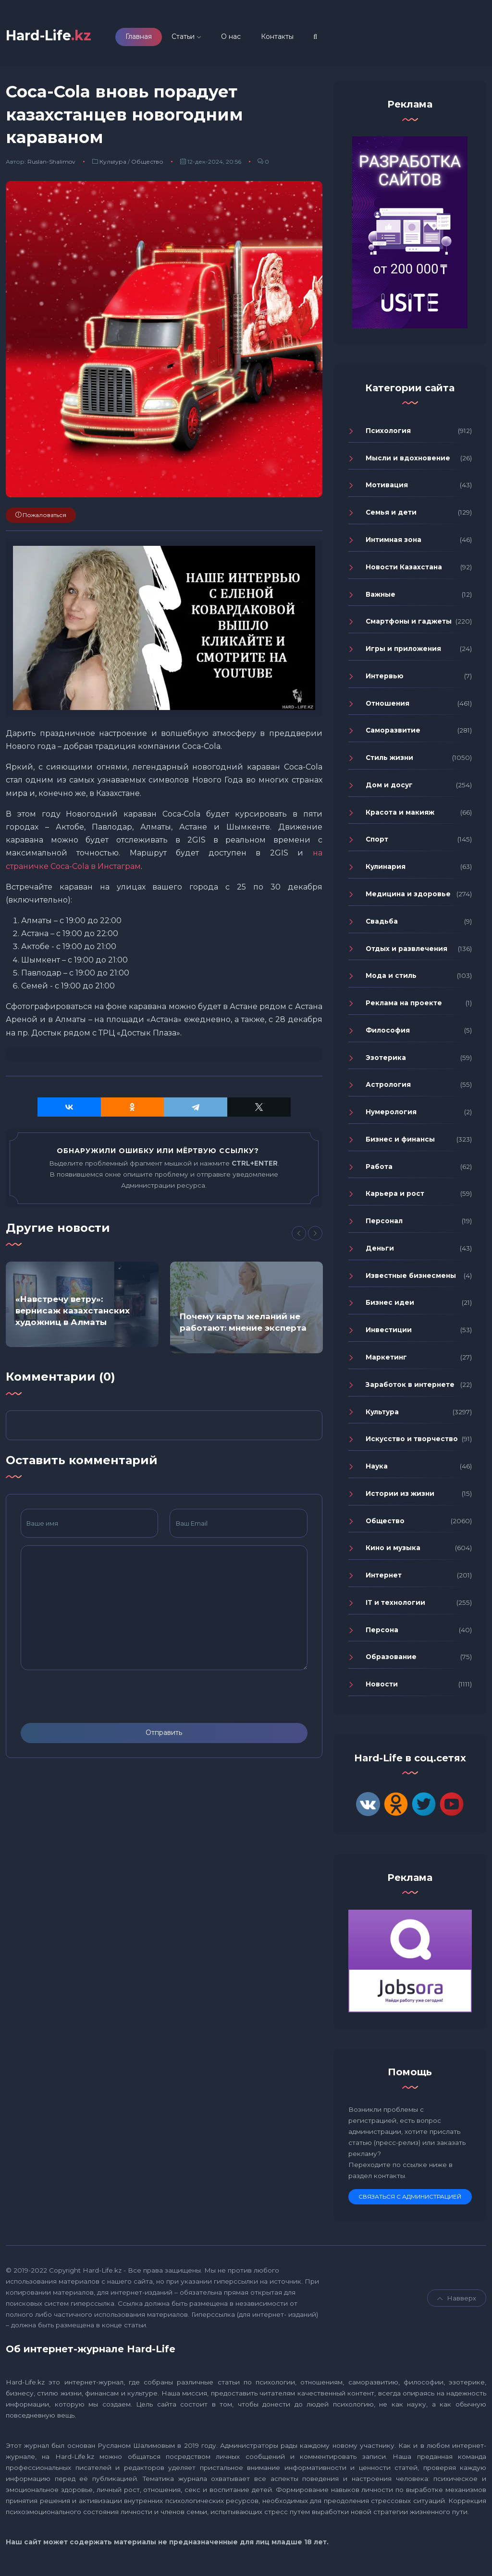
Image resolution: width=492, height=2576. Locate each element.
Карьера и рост (395, 1195)
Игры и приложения (403, 650)
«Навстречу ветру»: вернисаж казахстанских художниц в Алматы (72, 1312)
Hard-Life (53, 36)
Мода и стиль (391, 977)
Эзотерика (386, 1059)
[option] (82, 1306)
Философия (388, 1031)
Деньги (380, 1250)
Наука (377, 1468)
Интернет (384, 1577)
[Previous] (299, 1235)
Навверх (456, 2299)
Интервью (385, 677)
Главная (148, 37)
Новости (382, 1686)
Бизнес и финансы (400, 1140)
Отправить (164, 1734)
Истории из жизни (400, 1495)
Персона (382, 1631)
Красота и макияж (400, 814)
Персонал (384, 1223)
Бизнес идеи (390, 1304)
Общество (147, 163)
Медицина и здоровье (408, 896)
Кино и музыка (393, 1549)
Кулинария (386, 868)
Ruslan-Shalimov (51, 163)
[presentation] (94, 1698)
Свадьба (382, 923)
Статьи (192, 37)
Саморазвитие (393, 732)
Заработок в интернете (410, 1386)
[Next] (315, 1235)
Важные (380, 596)
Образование (391, 1658)
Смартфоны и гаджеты (409, 623)
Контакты (287, 37)
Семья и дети (391, 514)
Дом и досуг (389, 787)
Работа (379, 1168)
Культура (112, 163)
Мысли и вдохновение (408, 459)
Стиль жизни (389, 759)
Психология (388, 432)
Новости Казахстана (404, 568)
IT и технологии (395, 1604)
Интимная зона (393, 541)
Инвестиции (389, 1332)
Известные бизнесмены (411, 1277)
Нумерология (391, 1114)
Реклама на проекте (404, 1005)
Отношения (387, 705)
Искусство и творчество (412, 1440)
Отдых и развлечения (406, 950)
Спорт (377, 841)
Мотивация (387, 487)
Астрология (388, 1086)
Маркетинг (386, 1359)
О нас (240, 37)
